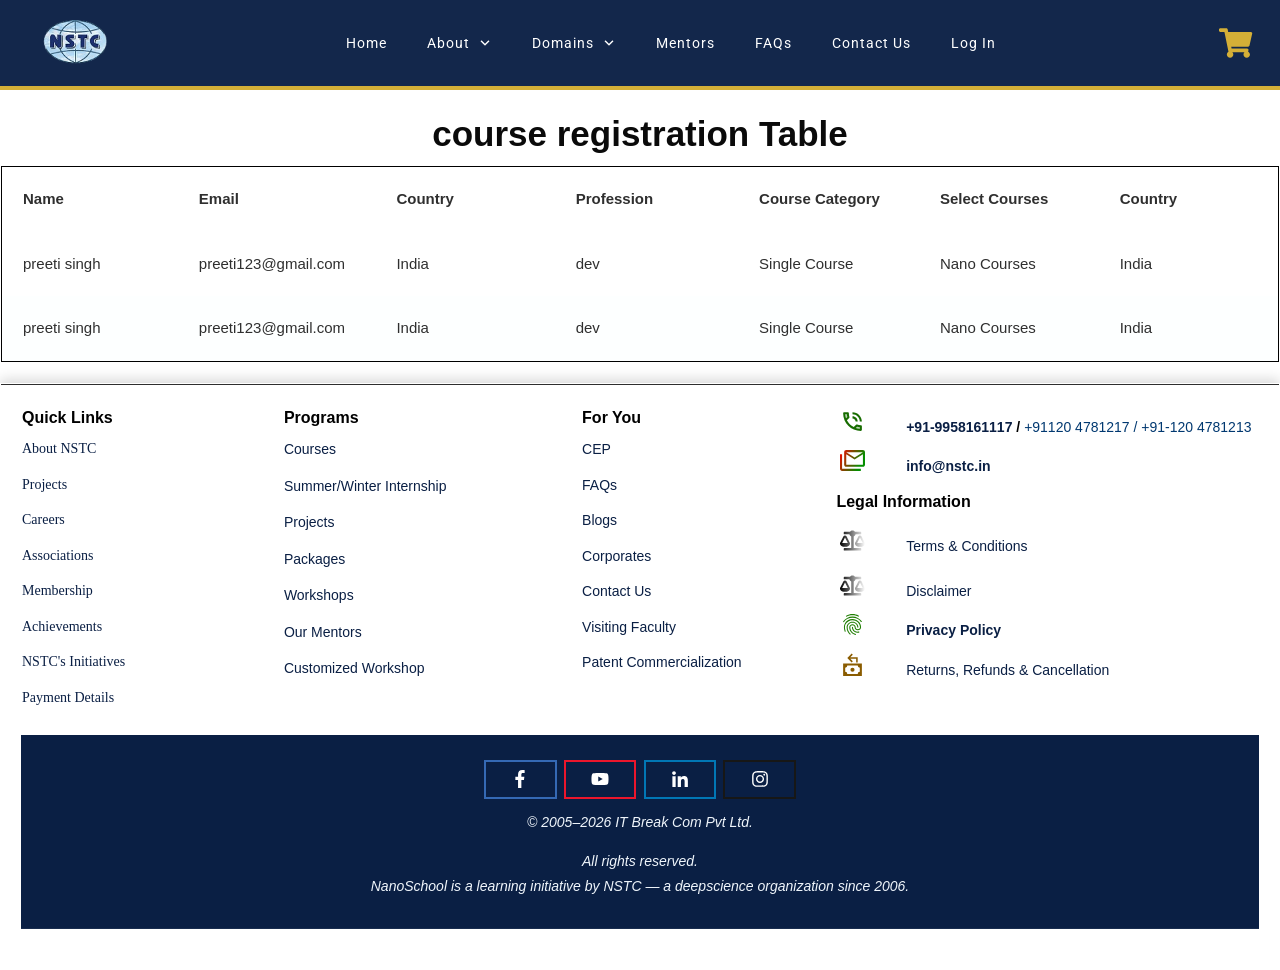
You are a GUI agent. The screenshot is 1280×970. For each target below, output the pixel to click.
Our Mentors (323, 632)
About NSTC (59, 448)
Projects (44, 484)
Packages (314, 559)
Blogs (599, 520)
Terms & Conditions (966, 546)
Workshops (319, 595)
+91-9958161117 (959, 427)
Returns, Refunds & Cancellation (1007, 670)
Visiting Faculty (629, 627)
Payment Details (68, 697)
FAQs (599, 485)
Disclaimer (938, 591)
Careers (43, 519)
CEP (596, 449)
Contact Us (616, 591)
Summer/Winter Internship (365, 486)
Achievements (62, 626)
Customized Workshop (354, 668)
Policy (953, 630)
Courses (310, 449)
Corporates (616, 556)
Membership (57, 590)
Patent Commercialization (662, 662)
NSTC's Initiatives (73, 661)
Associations (58, 555)
